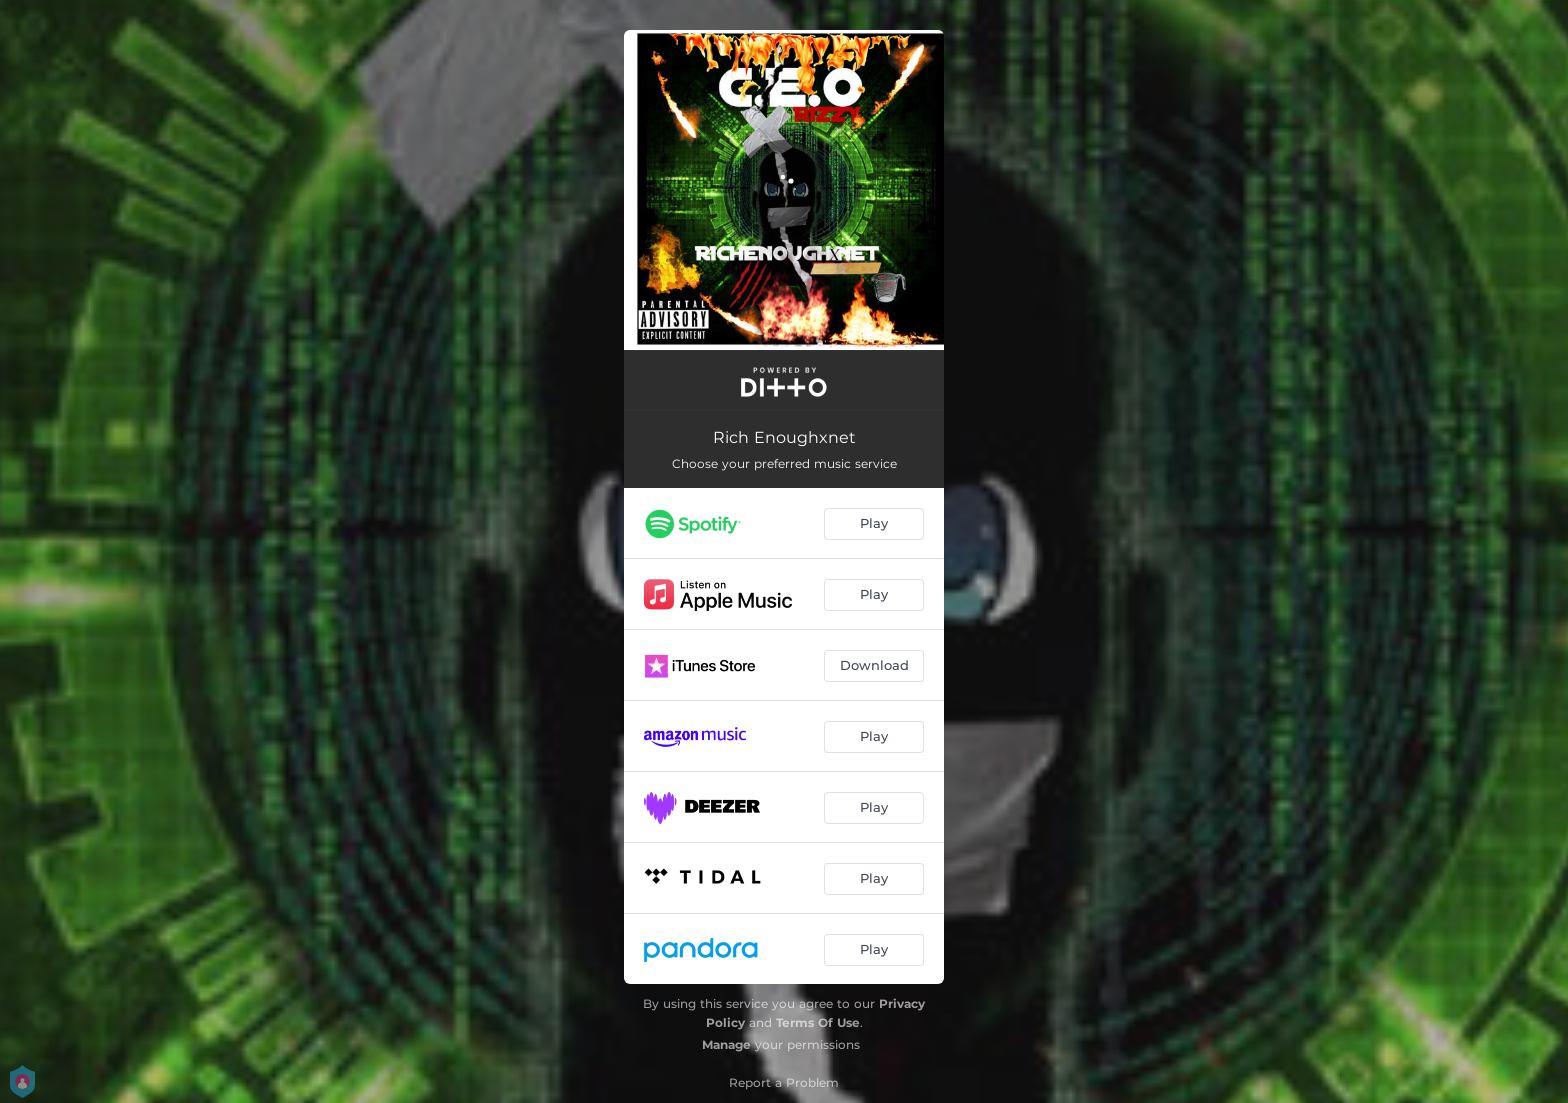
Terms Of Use (818, 1022)
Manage (726, 1044)
